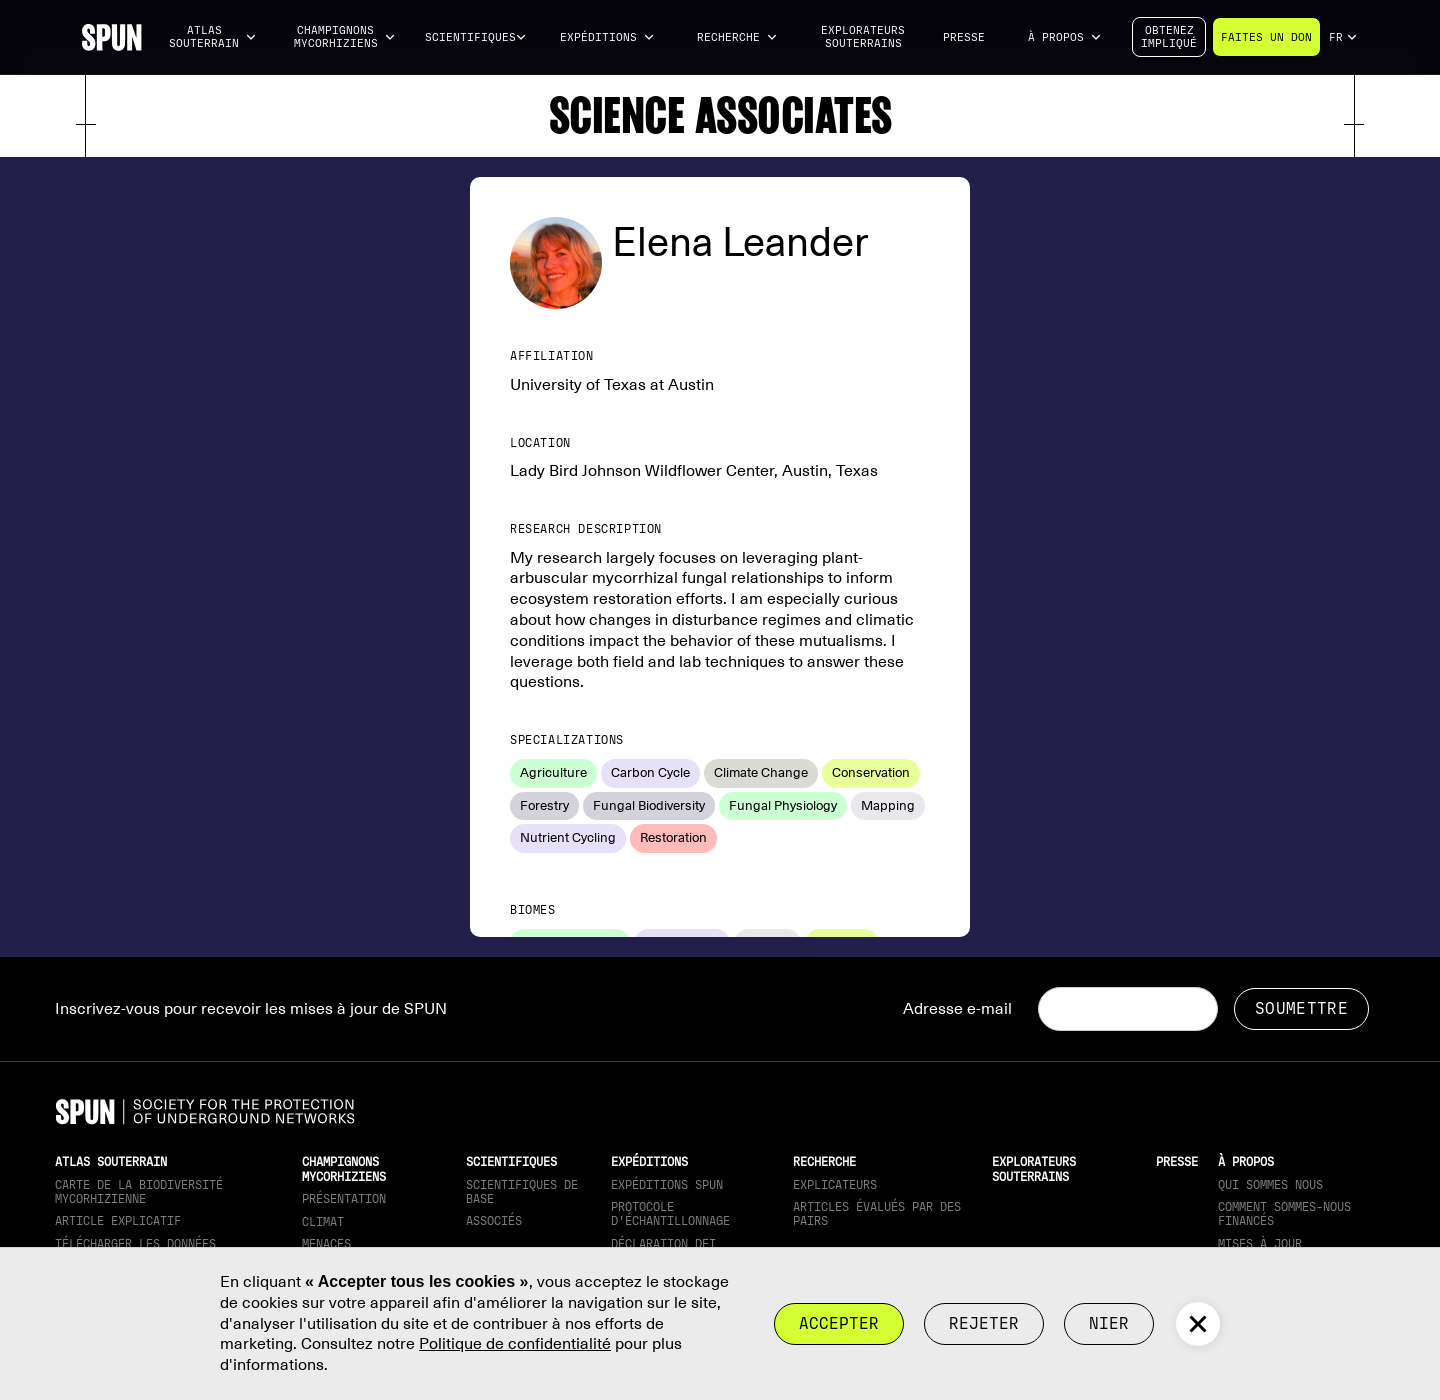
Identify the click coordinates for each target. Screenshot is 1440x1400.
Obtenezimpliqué (1169, 37)
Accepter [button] (839, 1323)
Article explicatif (118, 1221)
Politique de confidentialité (515, 1344)
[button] (213, 37)
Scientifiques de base (522, 1192)
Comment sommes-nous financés (1284, 1214)
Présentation (344, 1199)
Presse (964, 37)
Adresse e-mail (957, 1009)
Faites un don (1266, 37)
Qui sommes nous (1270, 1185)
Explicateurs (835, 1185)
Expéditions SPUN (667, 1185)
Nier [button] (1109, 1323)
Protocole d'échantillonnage (670, 1214)
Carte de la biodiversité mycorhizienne (139, 1192)
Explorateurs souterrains (863, 37)
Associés (494, 1221)
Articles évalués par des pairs (877, 1214)
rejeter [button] (984, 1323)
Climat (323, 1222)
